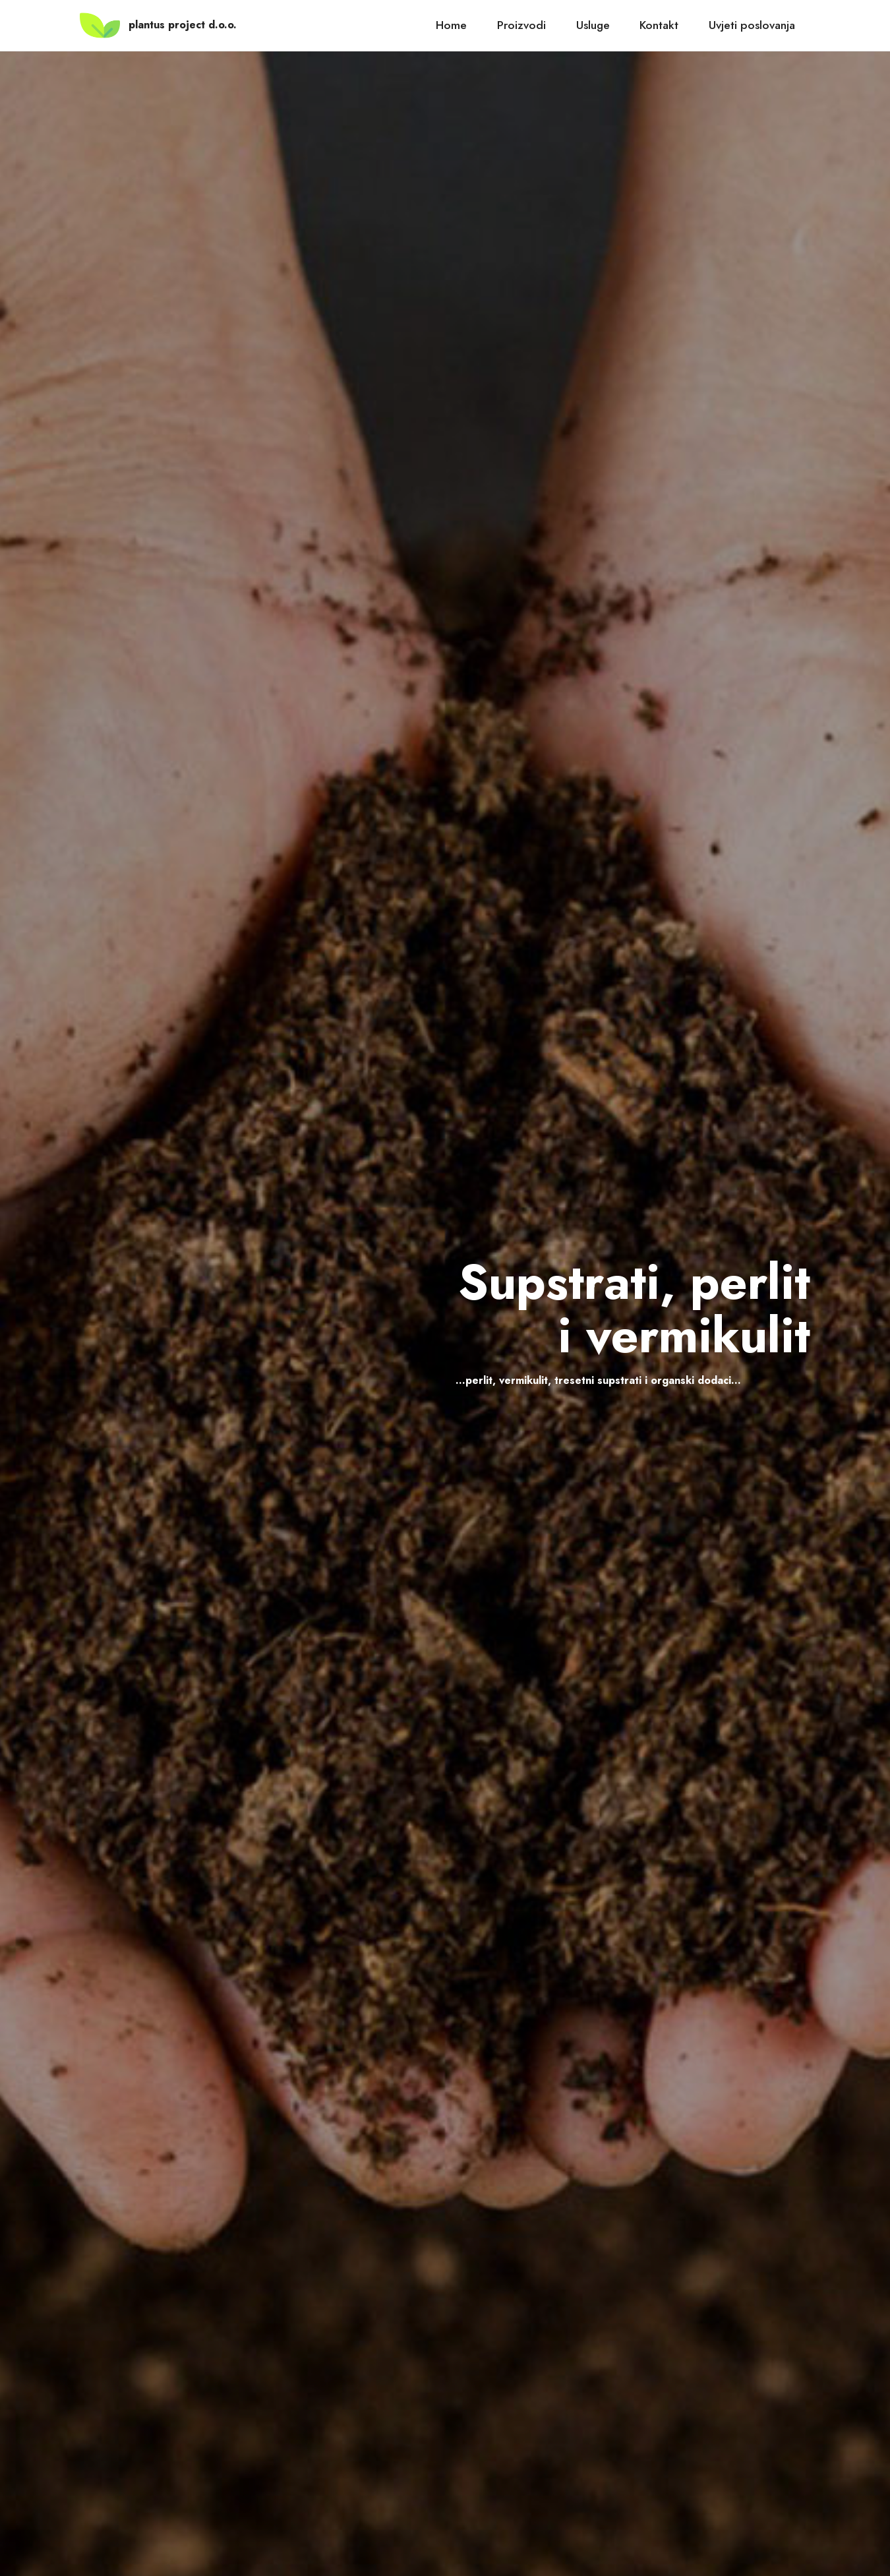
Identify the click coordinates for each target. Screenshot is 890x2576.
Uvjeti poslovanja (752, 25)
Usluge (593, 25)
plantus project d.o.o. (183, 25)
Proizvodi (521, 25)
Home (451, 25)
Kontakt (658, 25)
